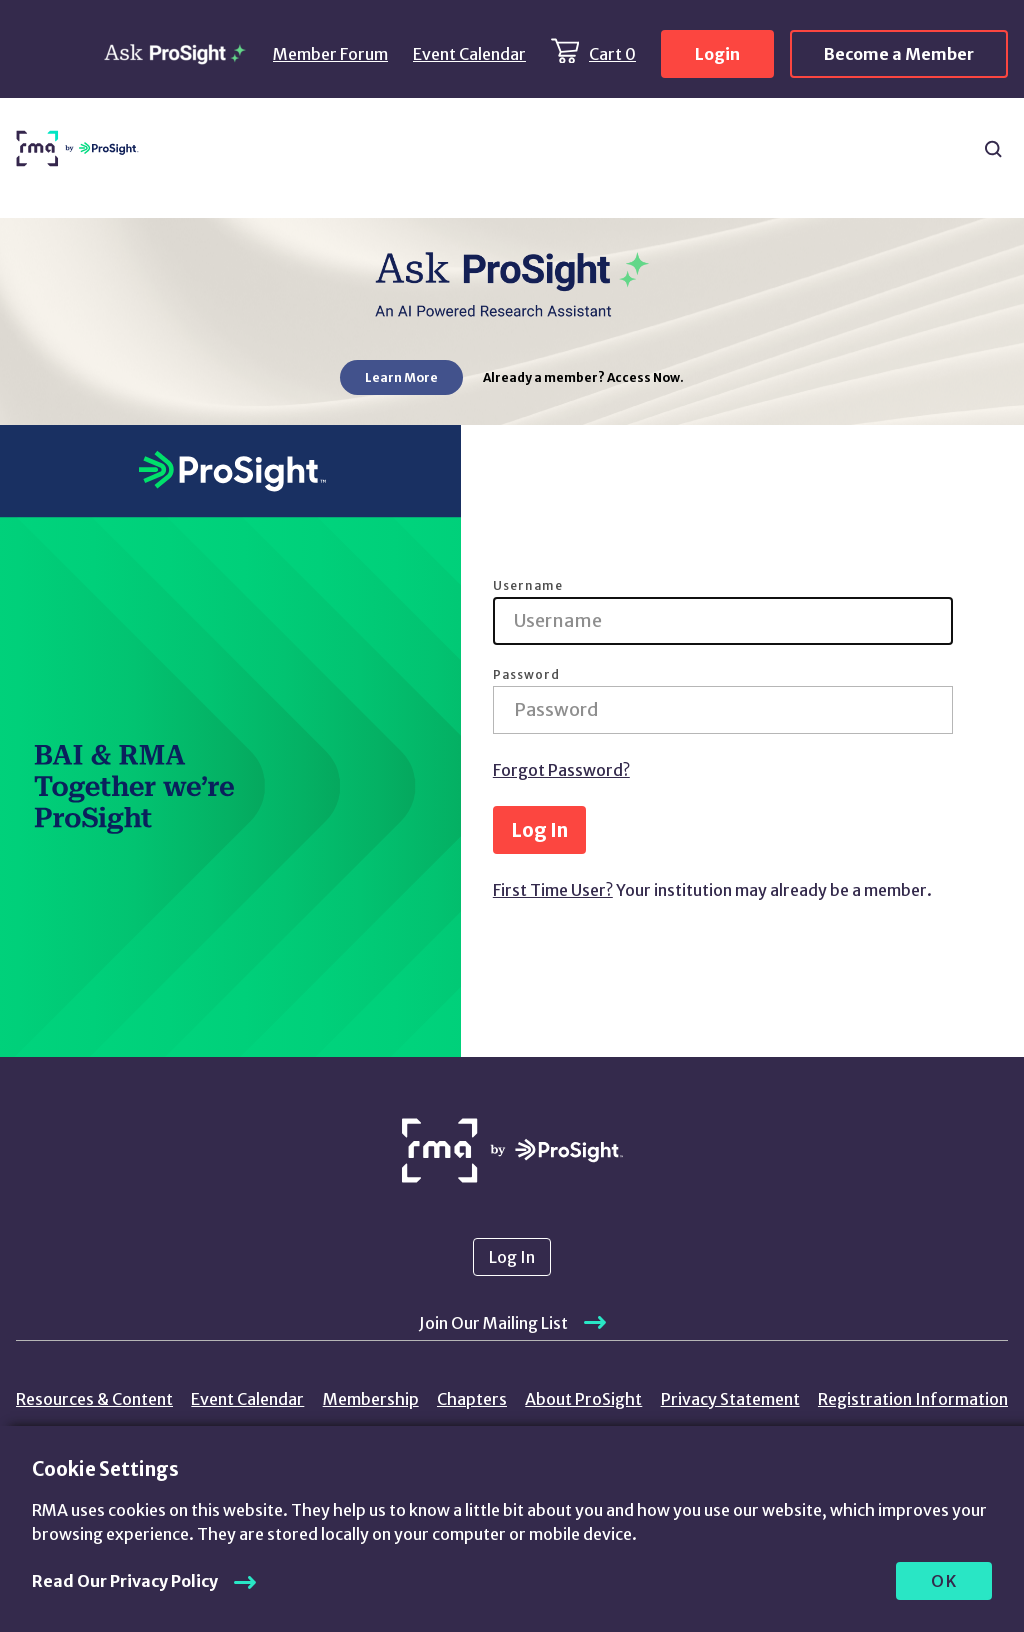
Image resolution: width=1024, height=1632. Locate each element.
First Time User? (553, 890)
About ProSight (583, 1399)
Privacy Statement (730, 1399)
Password (526, 675)
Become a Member (899, 54)
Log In (539, 830)
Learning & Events (524, 149)
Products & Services (377, 149)
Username (528, 586)
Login (717, 54)
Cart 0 (612, 54)
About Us (918, 149)
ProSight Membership (678, 149)
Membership (371, 1399)
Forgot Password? (561, 770)
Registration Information (913, 1399)
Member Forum (330, 54)
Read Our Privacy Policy (125, 1581)
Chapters (817, 140)
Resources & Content (222, 149)
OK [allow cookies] (944, 1581)
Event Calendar (469, 54)
